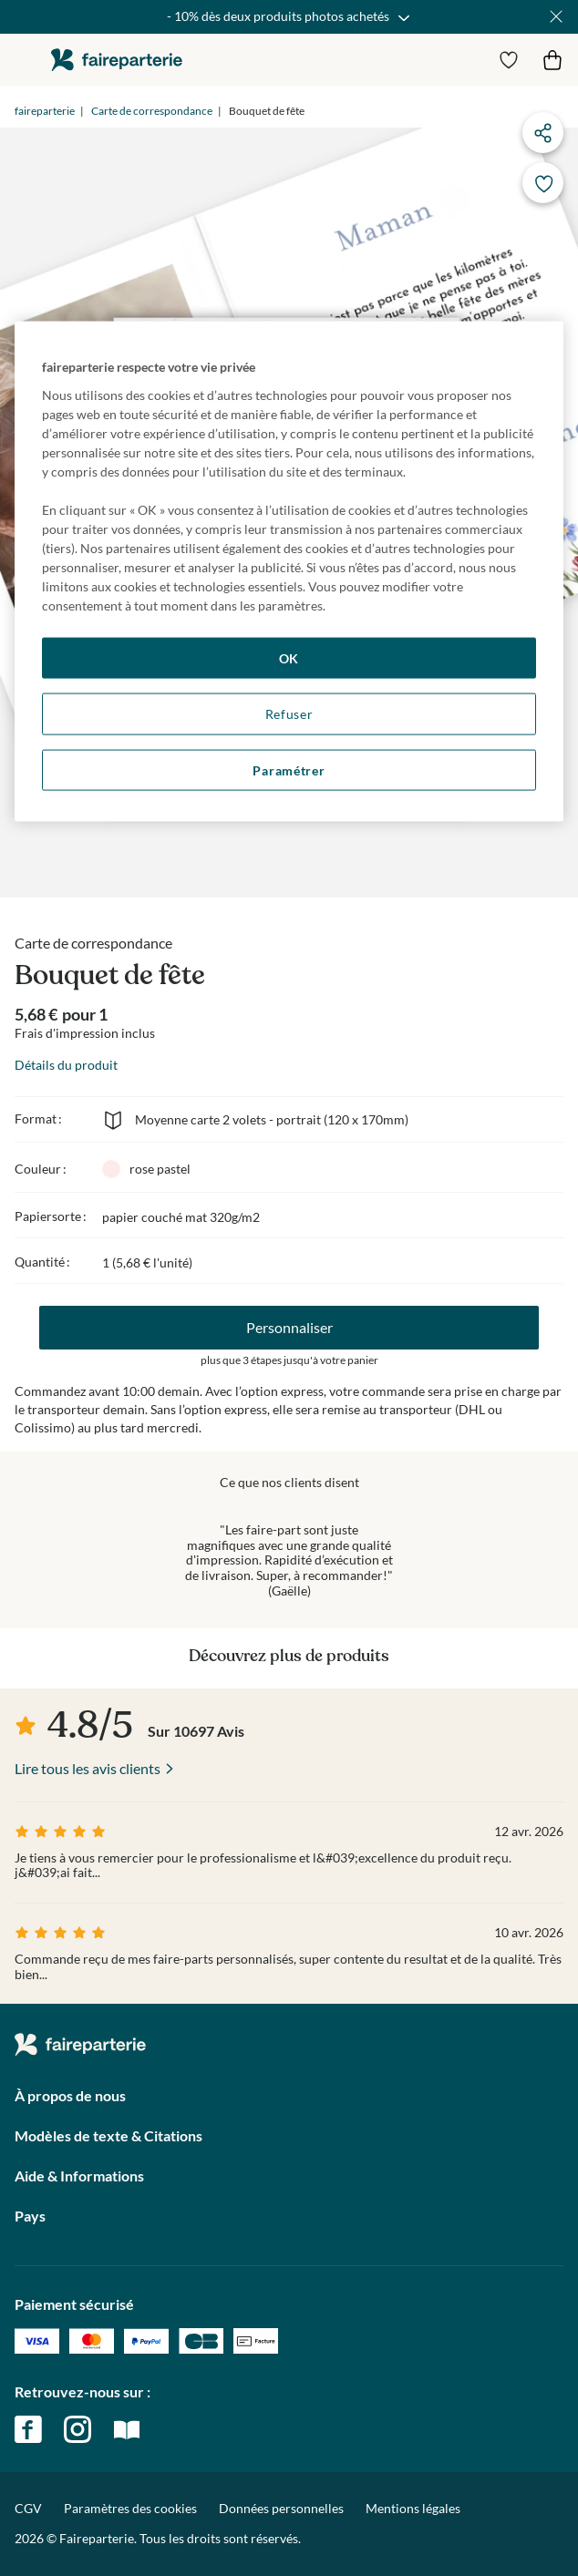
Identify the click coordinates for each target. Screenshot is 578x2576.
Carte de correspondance (151, 111)
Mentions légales (413, 2508)
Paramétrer (289, 769)
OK (289, 657)
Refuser (289, 714)
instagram (77, 2429)
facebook (28, 2429)
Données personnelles (281, 2508)
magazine (126, 2429)
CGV (28, 2508)
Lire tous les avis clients (87, 1768)
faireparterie (116, 59)
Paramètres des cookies (130, 2508)
